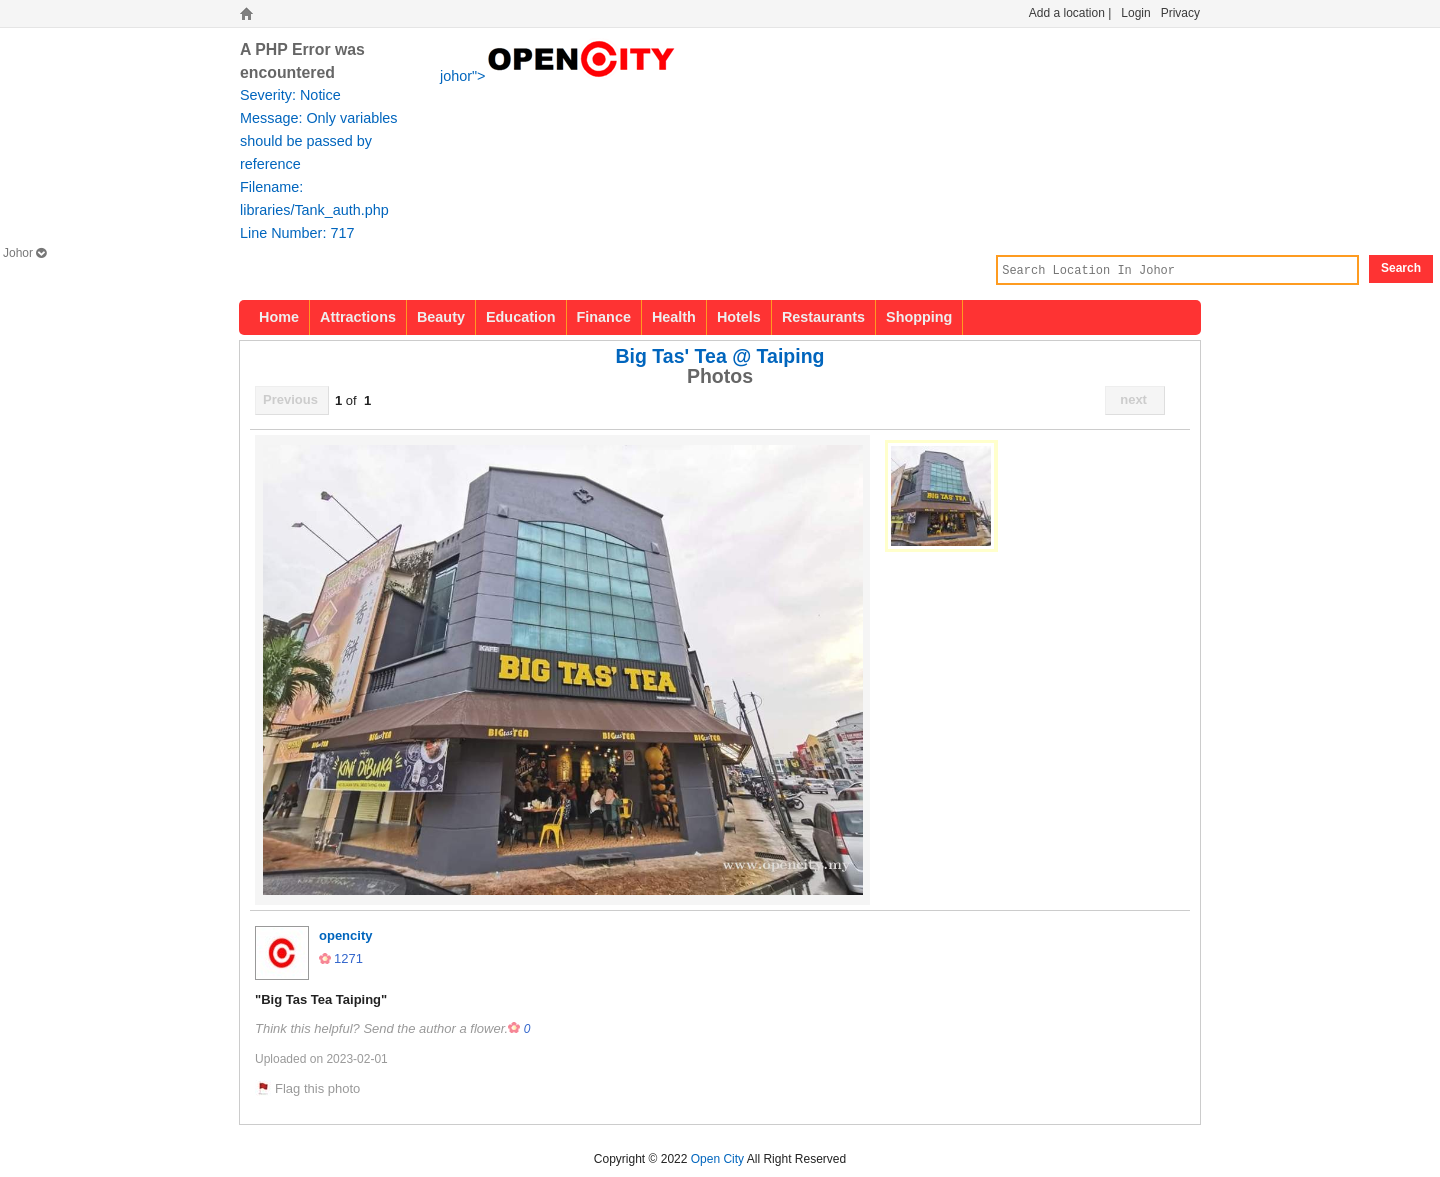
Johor (24, 253)
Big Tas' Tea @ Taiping (720, 356)
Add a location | (1070, 13)
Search (1401, 268)
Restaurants (823, 317)
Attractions (358, 317)
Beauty (441, 317)
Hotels (739, 317)
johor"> (559, 74)
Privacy (1180, 13)
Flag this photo (317, 1088)
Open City (717, 1159)
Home (279, 317)
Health (674, 317)
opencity (345, 935)
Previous (290, 399)
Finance (604, 317)
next (1133, 399)
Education (521, 317)
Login (1135, 13)
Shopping (919, 317)
